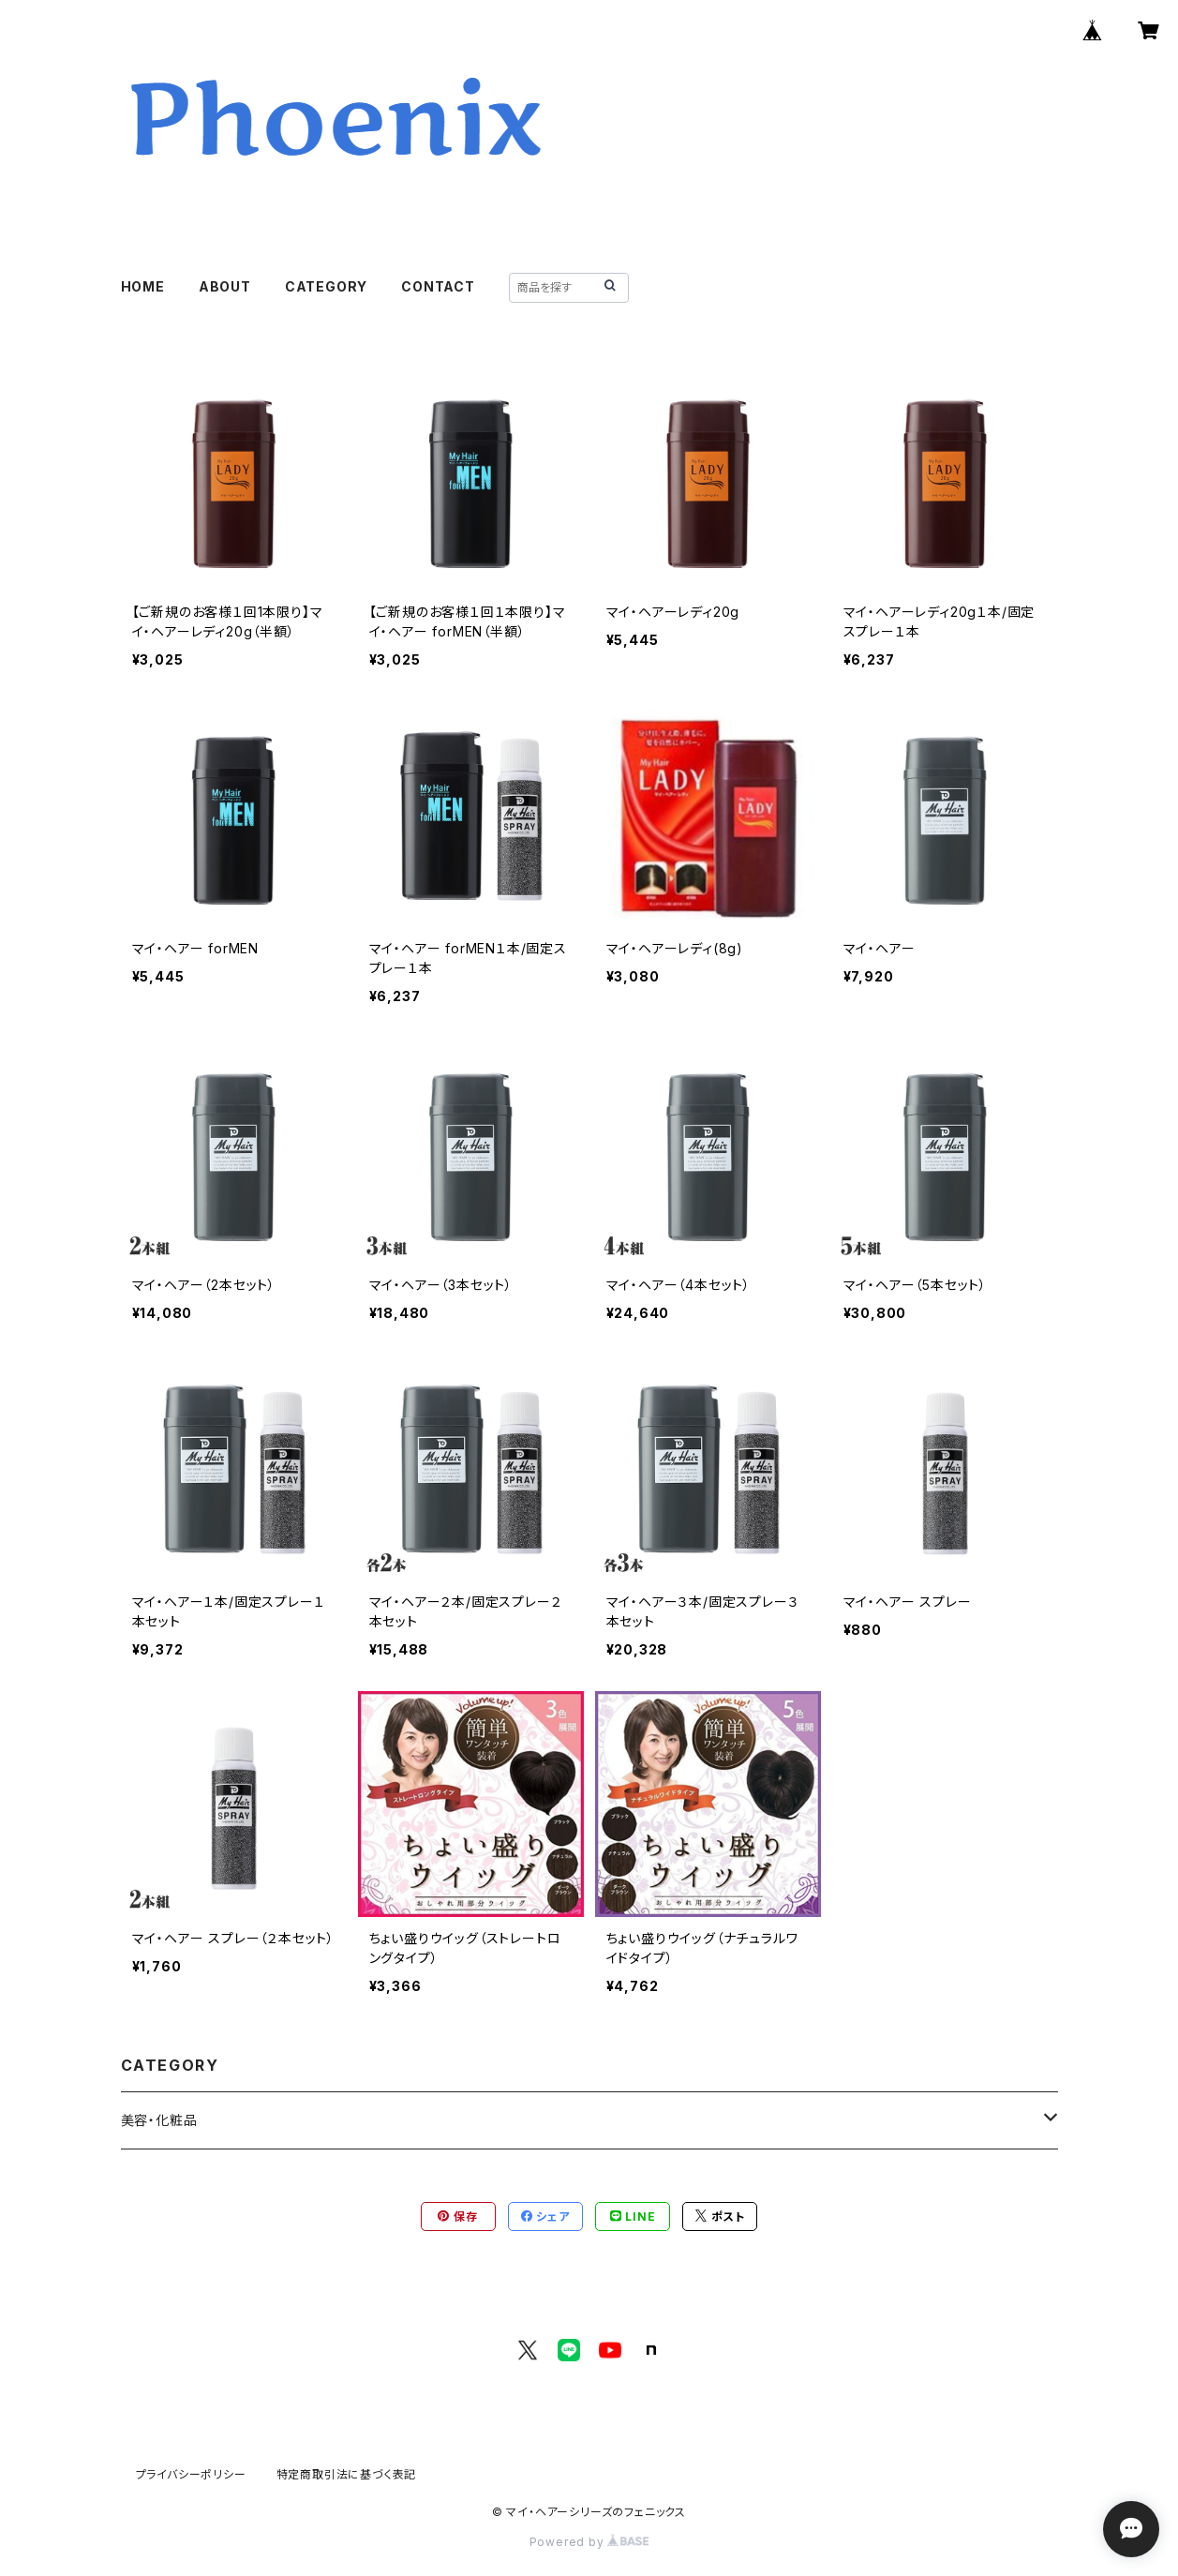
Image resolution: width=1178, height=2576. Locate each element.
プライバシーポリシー (191, 2474)
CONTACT (438, 286)
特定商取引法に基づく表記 (346, 2474)
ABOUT (225, 286)
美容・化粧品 (159, 2120)
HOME (143, 286)
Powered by (589, 2542)
